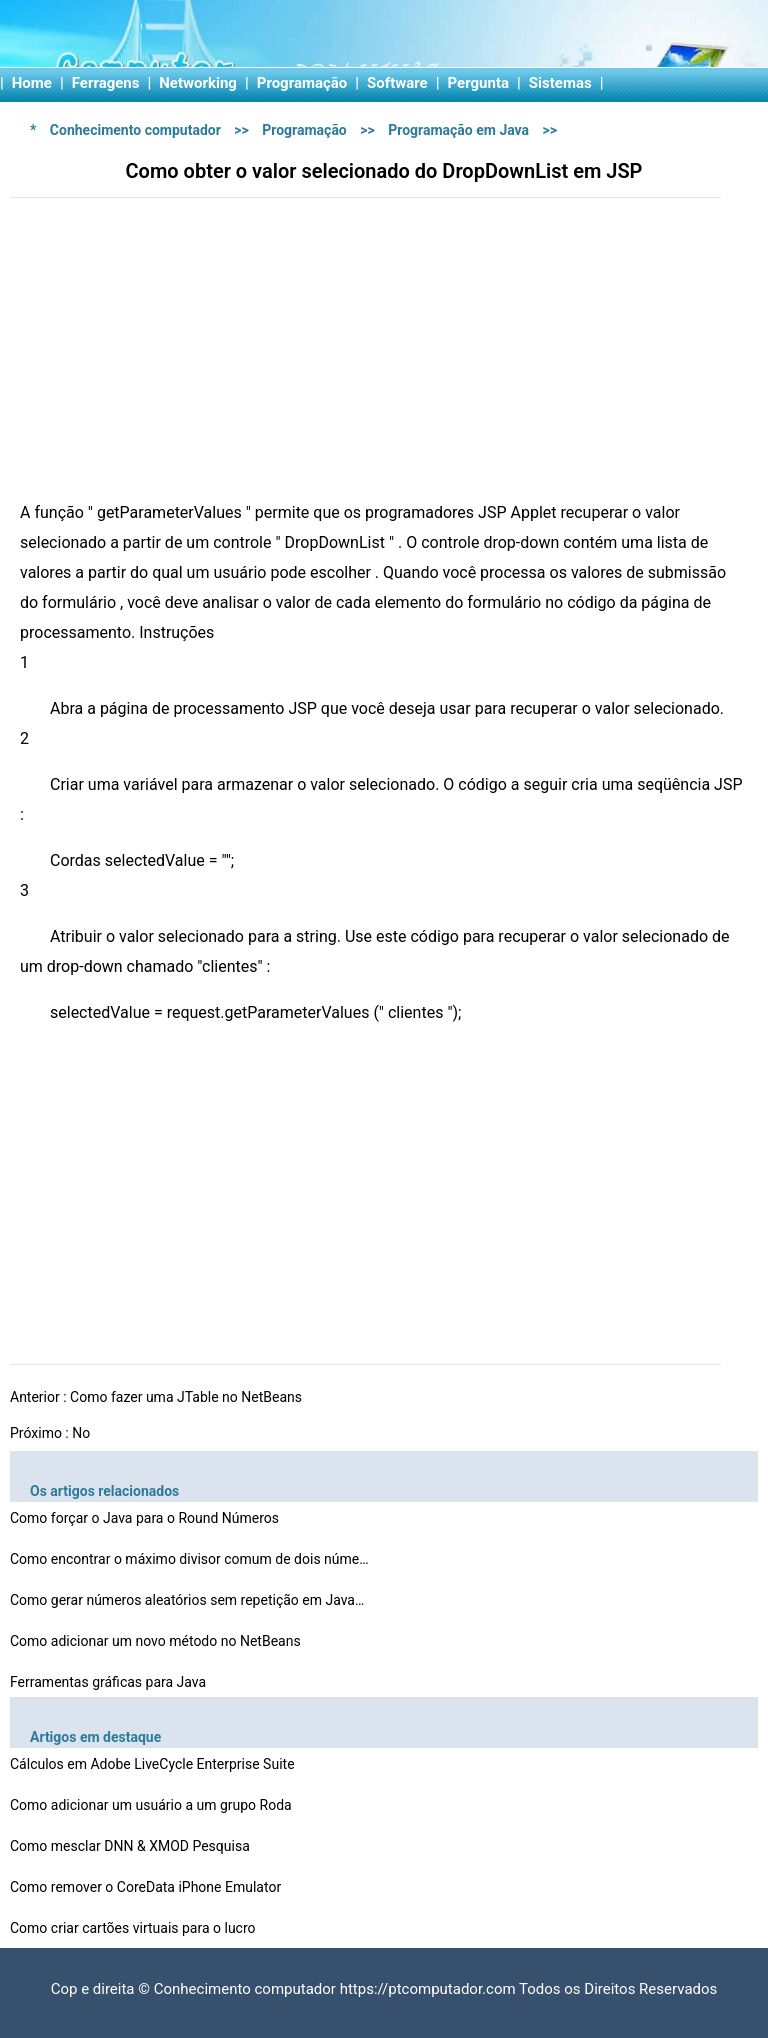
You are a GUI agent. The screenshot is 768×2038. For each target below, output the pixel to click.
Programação (302, 83)
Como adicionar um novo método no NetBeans (157, 1641)
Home (32, 83)
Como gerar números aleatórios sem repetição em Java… (187, 1600)
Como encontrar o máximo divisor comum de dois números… (190, 1559)
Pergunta (479, 83)
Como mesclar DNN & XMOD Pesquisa (131, 1846)
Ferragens (106, 83)
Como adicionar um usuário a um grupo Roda (152, 1805)
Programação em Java (458, 130)
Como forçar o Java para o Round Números (146, 1518)
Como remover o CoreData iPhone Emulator (147, 1887)
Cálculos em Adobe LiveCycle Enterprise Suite (154, 1764)
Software (397, 83)
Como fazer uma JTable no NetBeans (187, 1397)
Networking (198, 83)
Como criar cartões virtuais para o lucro (134, 1928)
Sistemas (560, 83)
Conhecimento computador (135, 130)
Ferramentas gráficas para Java (110, 1682)
